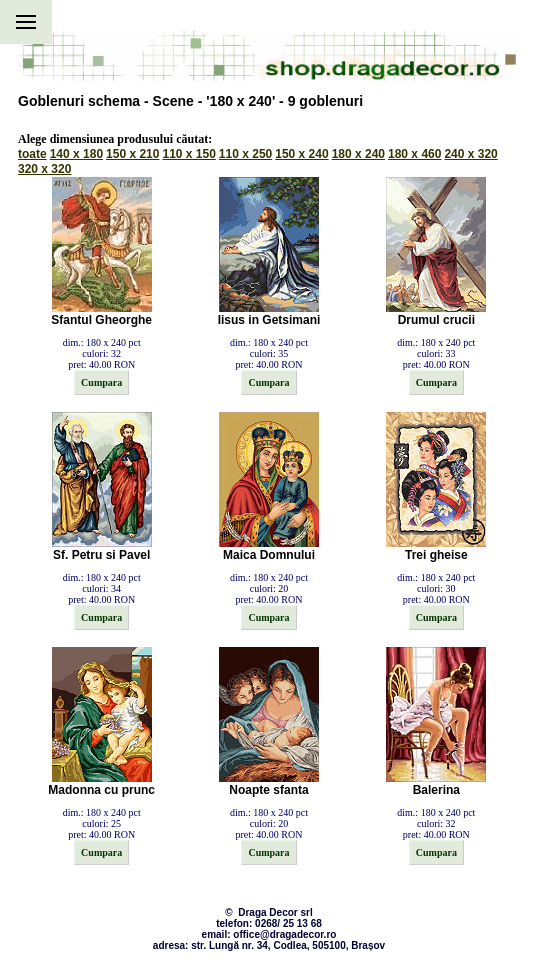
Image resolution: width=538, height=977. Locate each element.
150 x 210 (132, 154)
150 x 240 (301, 154)
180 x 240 (358, 154)
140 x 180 (76, 154)
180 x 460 (414, 154)
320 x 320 (44, 169)
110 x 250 (245, 154)
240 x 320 (470, 154)
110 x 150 (188, 154)
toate (32, 154)
